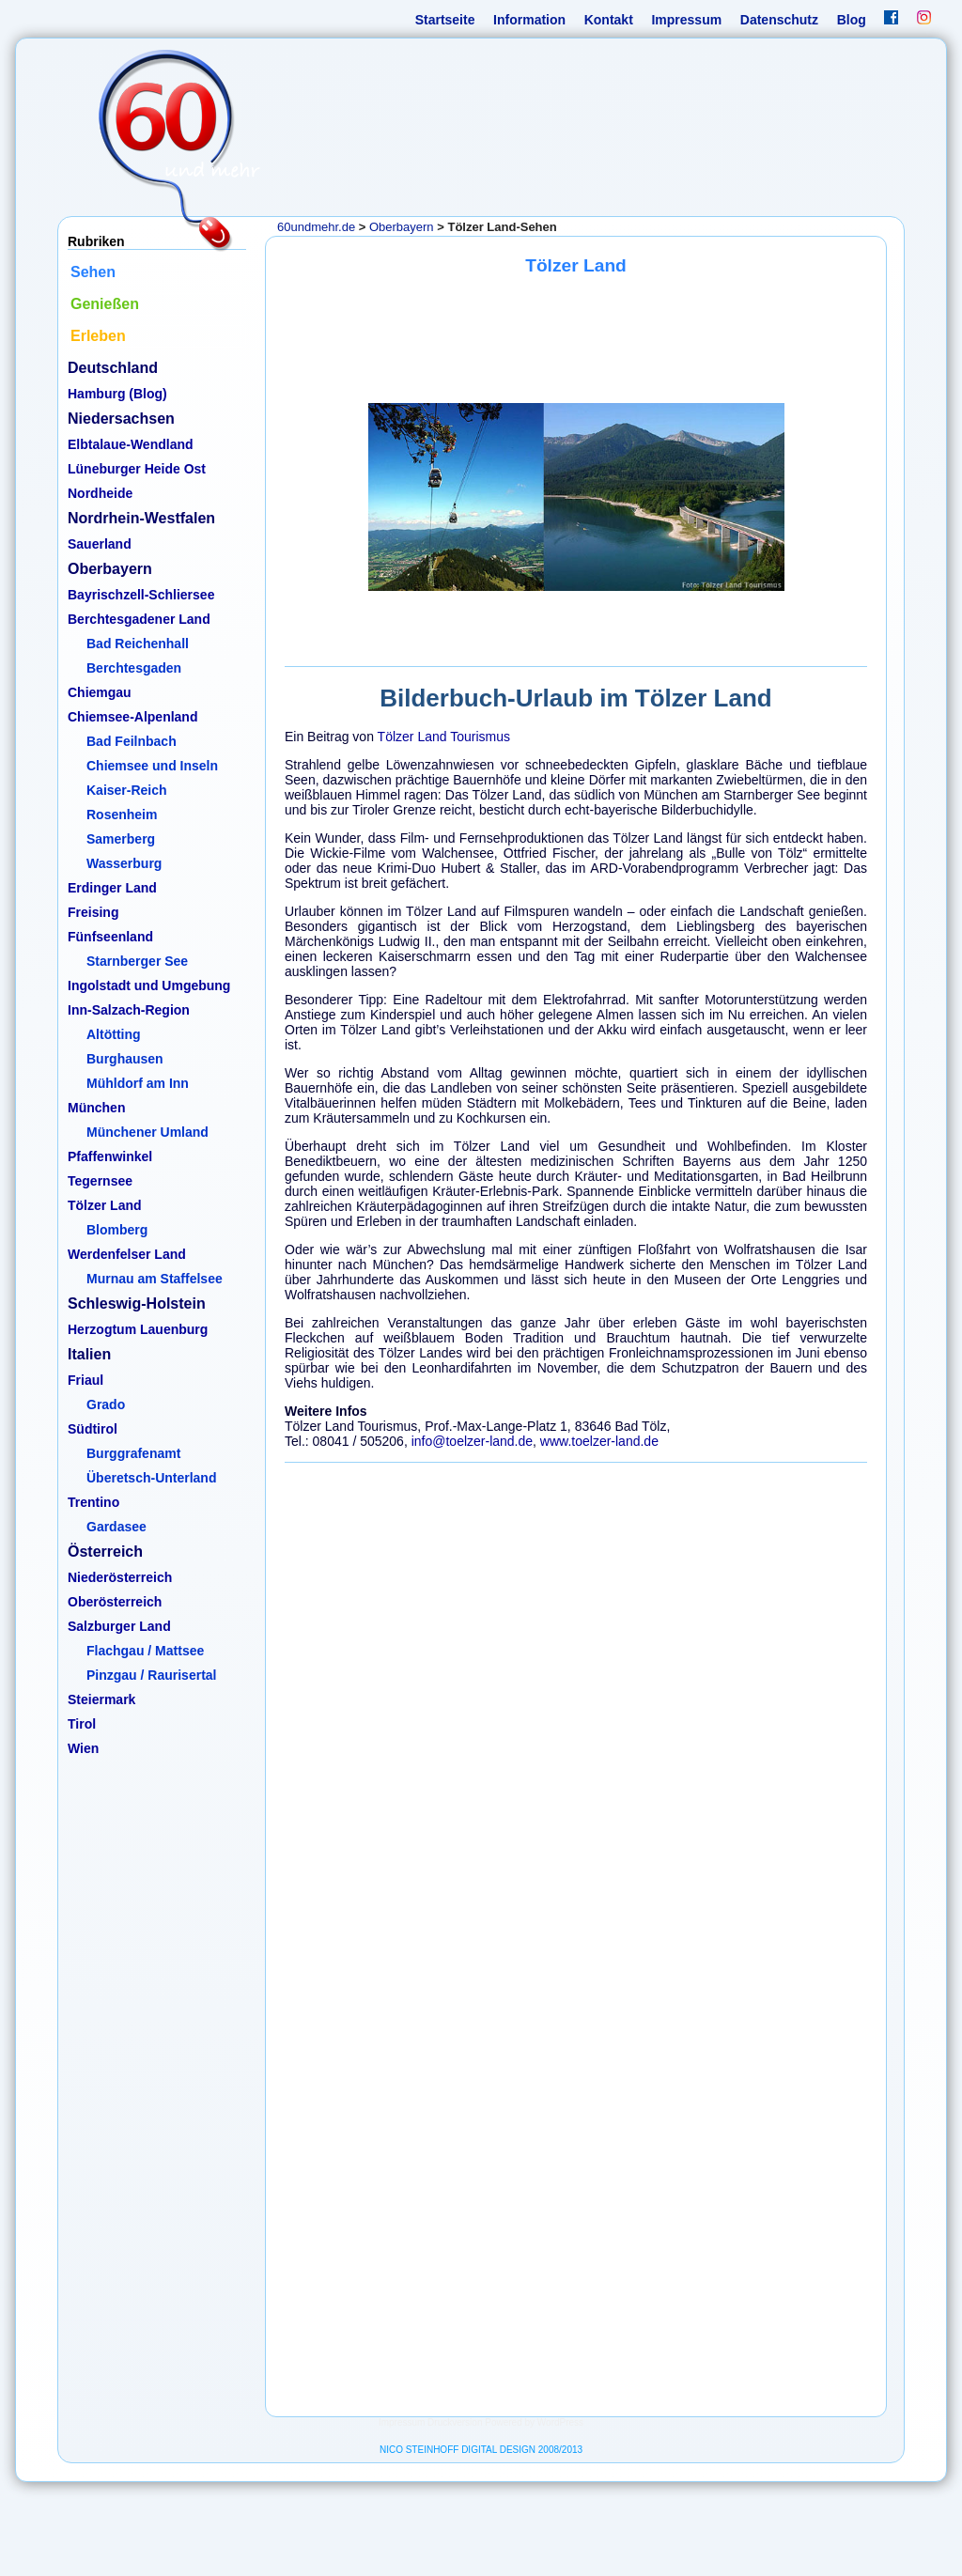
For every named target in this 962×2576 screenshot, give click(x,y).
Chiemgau (100, 692)
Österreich (105, 1552)
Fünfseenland (110, 936)
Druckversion (454, 2422)
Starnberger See (137, 961)
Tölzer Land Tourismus (444, 736)
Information (529, 19)
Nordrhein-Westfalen (141, 518)
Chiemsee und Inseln (152, 765)
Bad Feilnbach (131, 741)
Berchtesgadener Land (139, 619)
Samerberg (120, 838)
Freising (93, 912)
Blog (851, 19)
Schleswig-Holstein (137, 1303)
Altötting (113, 1034)
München (96, 1107)
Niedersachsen (121, 419)
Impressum (686, 19)
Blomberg (116, 1229)
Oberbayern (110, 569)
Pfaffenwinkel (110, 1156)
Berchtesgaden (133, 667)
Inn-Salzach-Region (129, 1009)
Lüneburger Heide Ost (137, 468)
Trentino (93, 1502)
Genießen (104, 304)
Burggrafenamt (133, 1453)
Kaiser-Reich (126, 790)
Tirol (82, 1723)
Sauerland (100, 543)
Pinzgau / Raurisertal (151, 1675)
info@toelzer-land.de (472, 1441)
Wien (83, 1748)
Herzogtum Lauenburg (138, 1329)
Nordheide (100, 493)
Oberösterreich (115, 1601)
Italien (89, 1354)
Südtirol (92, 1428)
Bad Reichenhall (137, 643)
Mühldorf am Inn (137, 1083)
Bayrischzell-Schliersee (141, 594)
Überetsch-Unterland (151, 1477)
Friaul (85, 1380)
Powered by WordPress (534, 2422)
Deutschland (113, 368)
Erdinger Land (112, 887)
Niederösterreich (120, 1577)
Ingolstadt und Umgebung (149, 985)
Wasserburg (124, 863)
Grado (105, 1404)
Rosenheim (121, 814)
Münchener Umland (147, 1132)
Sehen (93, 272)
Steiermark (101, 1699)
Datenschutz (779, 19)
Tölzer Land (105, 1205)
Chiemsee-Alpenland (132, 716)
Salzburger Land (119, 1626)
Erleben (98, 336)
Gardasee (116, 1526)
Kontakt (608, 19)
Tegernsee (100, 1180)
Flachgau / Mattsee (145, 1650)
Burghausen (124, 1058)
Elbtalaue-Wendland (131, 444)
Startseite (445, 19)
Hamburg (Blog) (117, 393)
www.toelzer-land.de (599, 1441)
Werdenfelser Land (127, 1254)
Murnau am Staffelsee (154, 1278)
